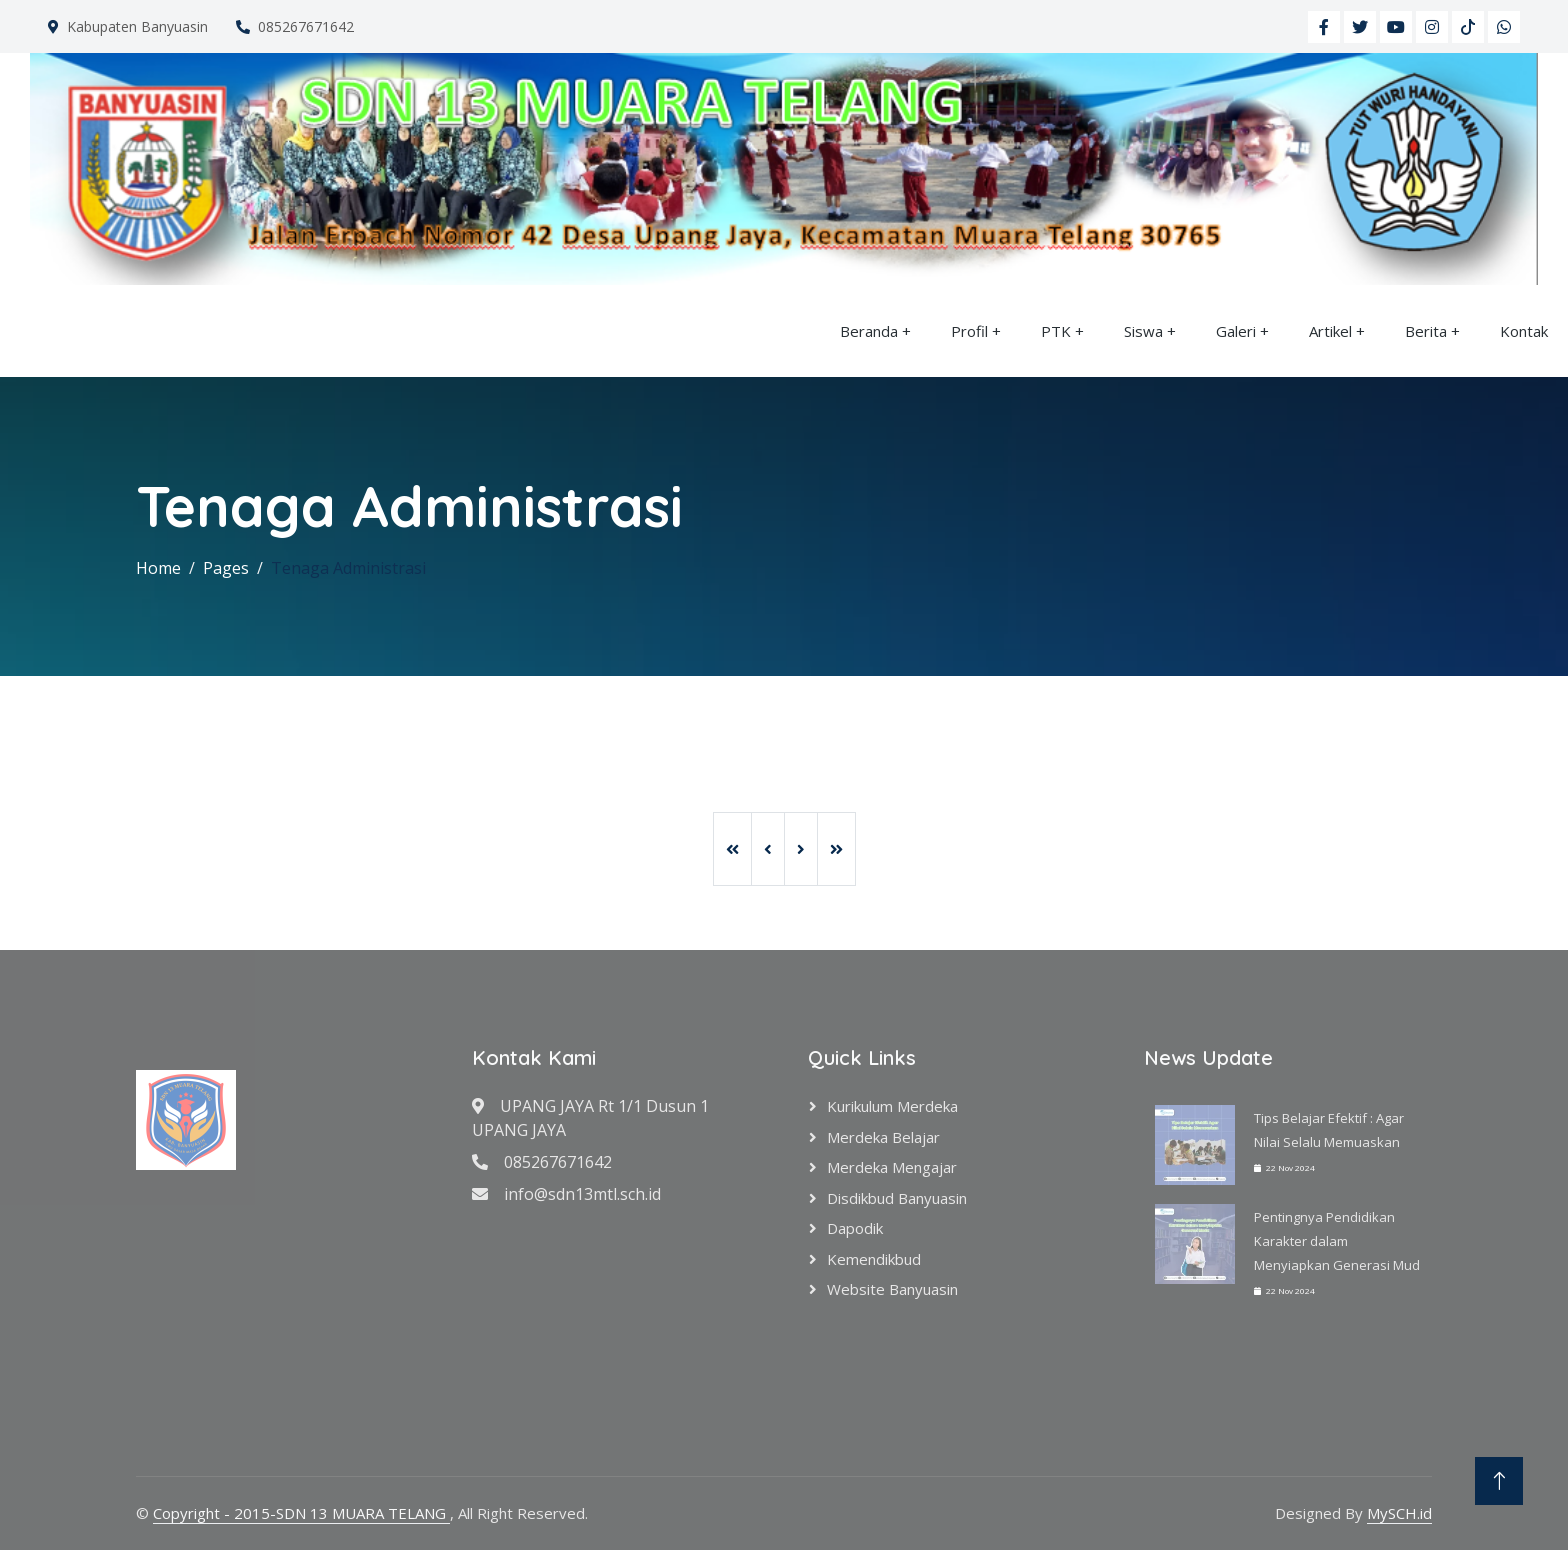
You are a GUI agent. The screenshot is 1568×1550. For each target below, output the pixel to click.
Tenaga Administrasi (348, 568)
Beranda (869, 331)
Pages (226, 568)
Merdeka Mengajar (892, 1167)
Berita (1426, 331)
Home (158, 568)
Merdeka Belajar (883, 1137)
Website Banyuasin (892, 1289)
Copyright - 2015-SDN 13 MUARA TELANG (301, 1513)
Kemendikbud (874, 1259)
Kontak (1524, 331)
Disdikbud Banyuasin (897, 1198)
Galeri (1236, 331)
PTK (1056, 331)
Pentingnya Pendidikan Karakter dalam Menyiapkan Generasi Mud (1337, 1241)
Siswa (1143, 331)
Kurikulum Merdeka (892, 1106)
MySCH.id (1399, 1513)
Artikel (1330, 331)
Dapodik (855, 1228)
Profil (969, 331)
